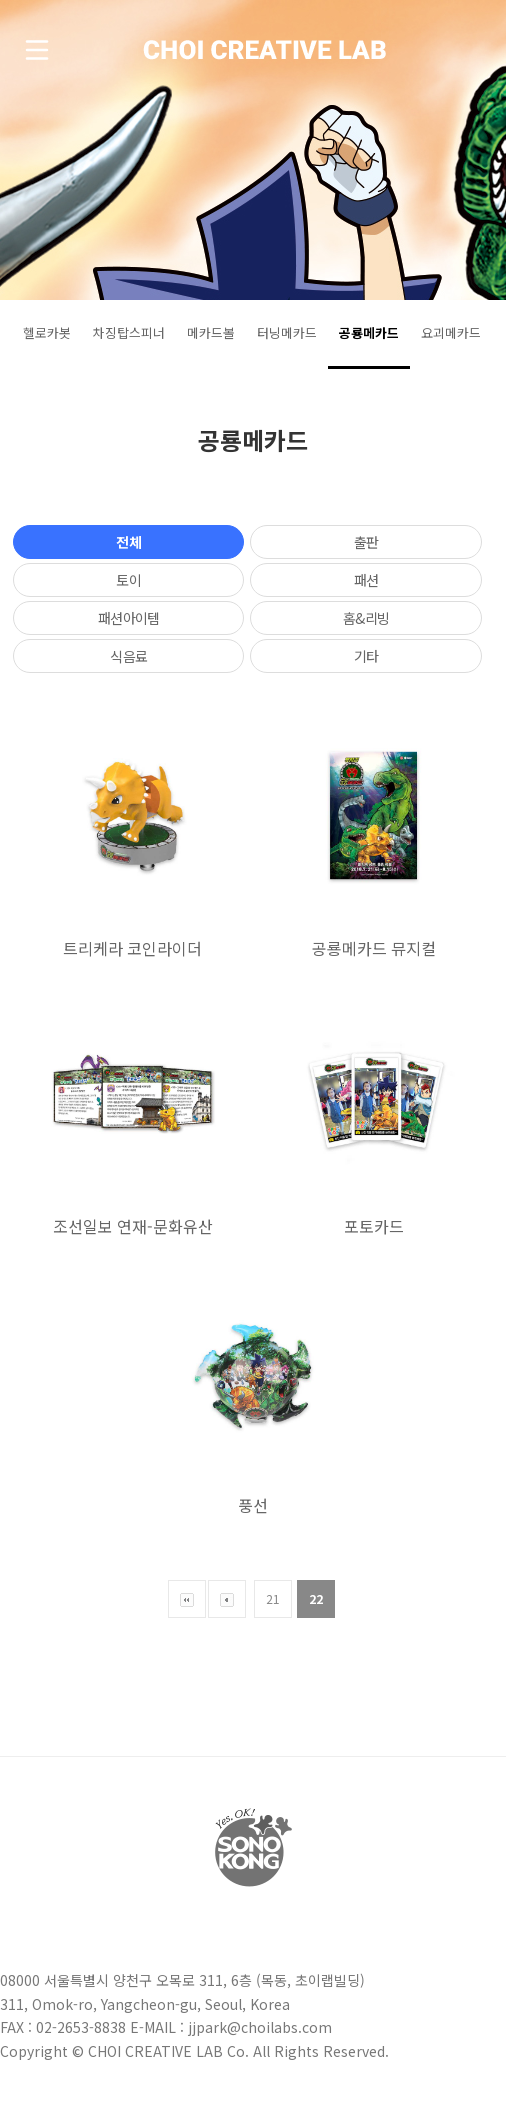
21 (273, 1598)
